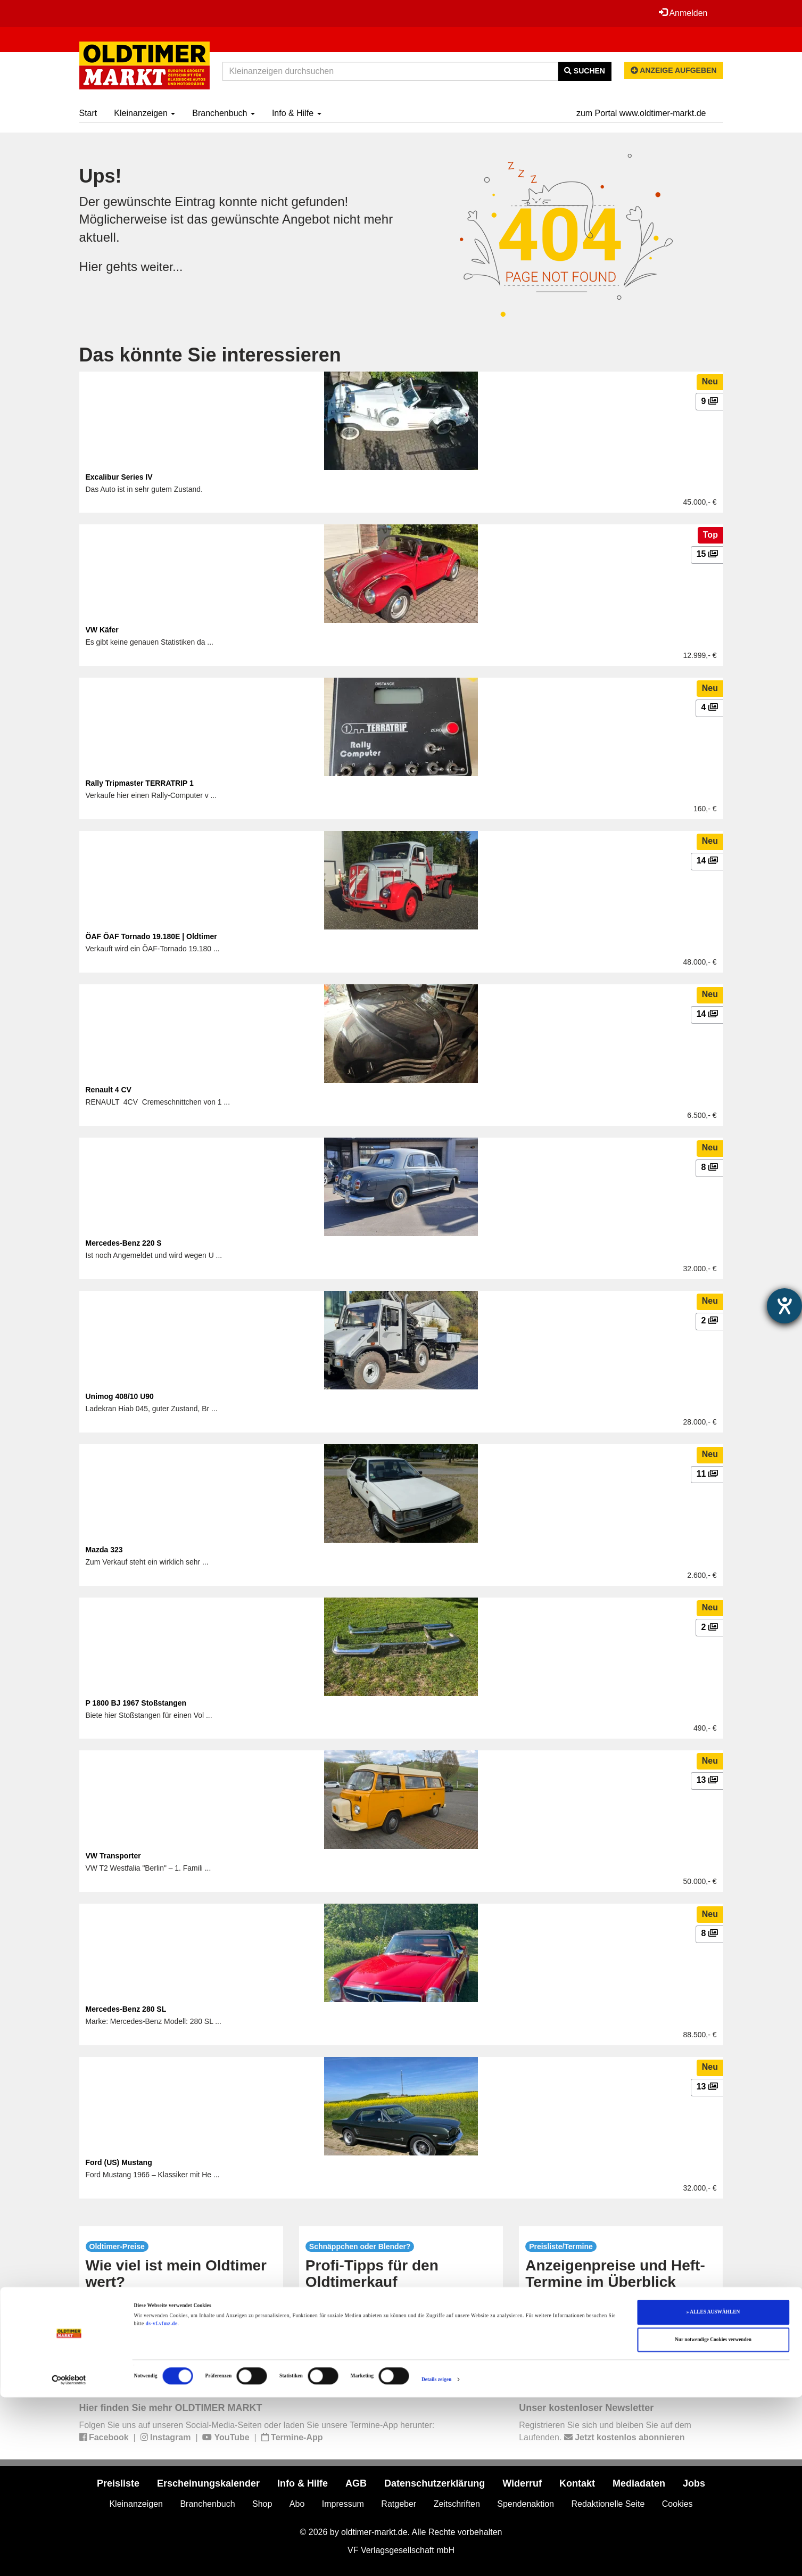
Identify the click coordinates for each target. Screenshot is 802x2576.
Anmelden (682, 13)
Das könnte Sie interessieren (210, 355)
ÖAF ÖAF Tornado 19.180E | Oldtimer (151, 936)
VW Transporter (113, 1855)
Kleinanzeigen (144, 113)
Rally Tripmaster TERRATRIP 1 (140, 783)
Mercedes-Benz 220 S (124, 1243)
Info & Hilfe (296, 113)
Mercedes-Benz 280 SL (126, 2009)
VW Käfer (102, 630)
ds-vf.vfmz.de (162, 2502)
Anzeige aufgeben (674, 70)
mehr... (181, 2350)
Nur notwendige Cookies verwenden (713, 2518)
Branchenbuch (223, 113)
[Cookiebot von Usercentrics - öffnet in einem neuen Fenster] (68, 2558)
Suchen (584, 71)
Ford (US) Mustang (119, 2162)
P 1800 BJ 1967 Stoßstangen (136, 1703)
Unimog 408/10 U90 (120, 1396)
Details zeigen (436, 2558)
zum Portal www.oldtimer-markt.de (641, 113)
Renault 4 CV (108, 1089)
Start (88, 113)
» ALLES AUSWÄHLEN (713, 2490)
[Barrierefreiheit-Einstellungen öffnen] (784, 1305)
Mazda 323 (104, 1549)
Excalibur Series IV (119, 477)
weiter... (163, 266)
